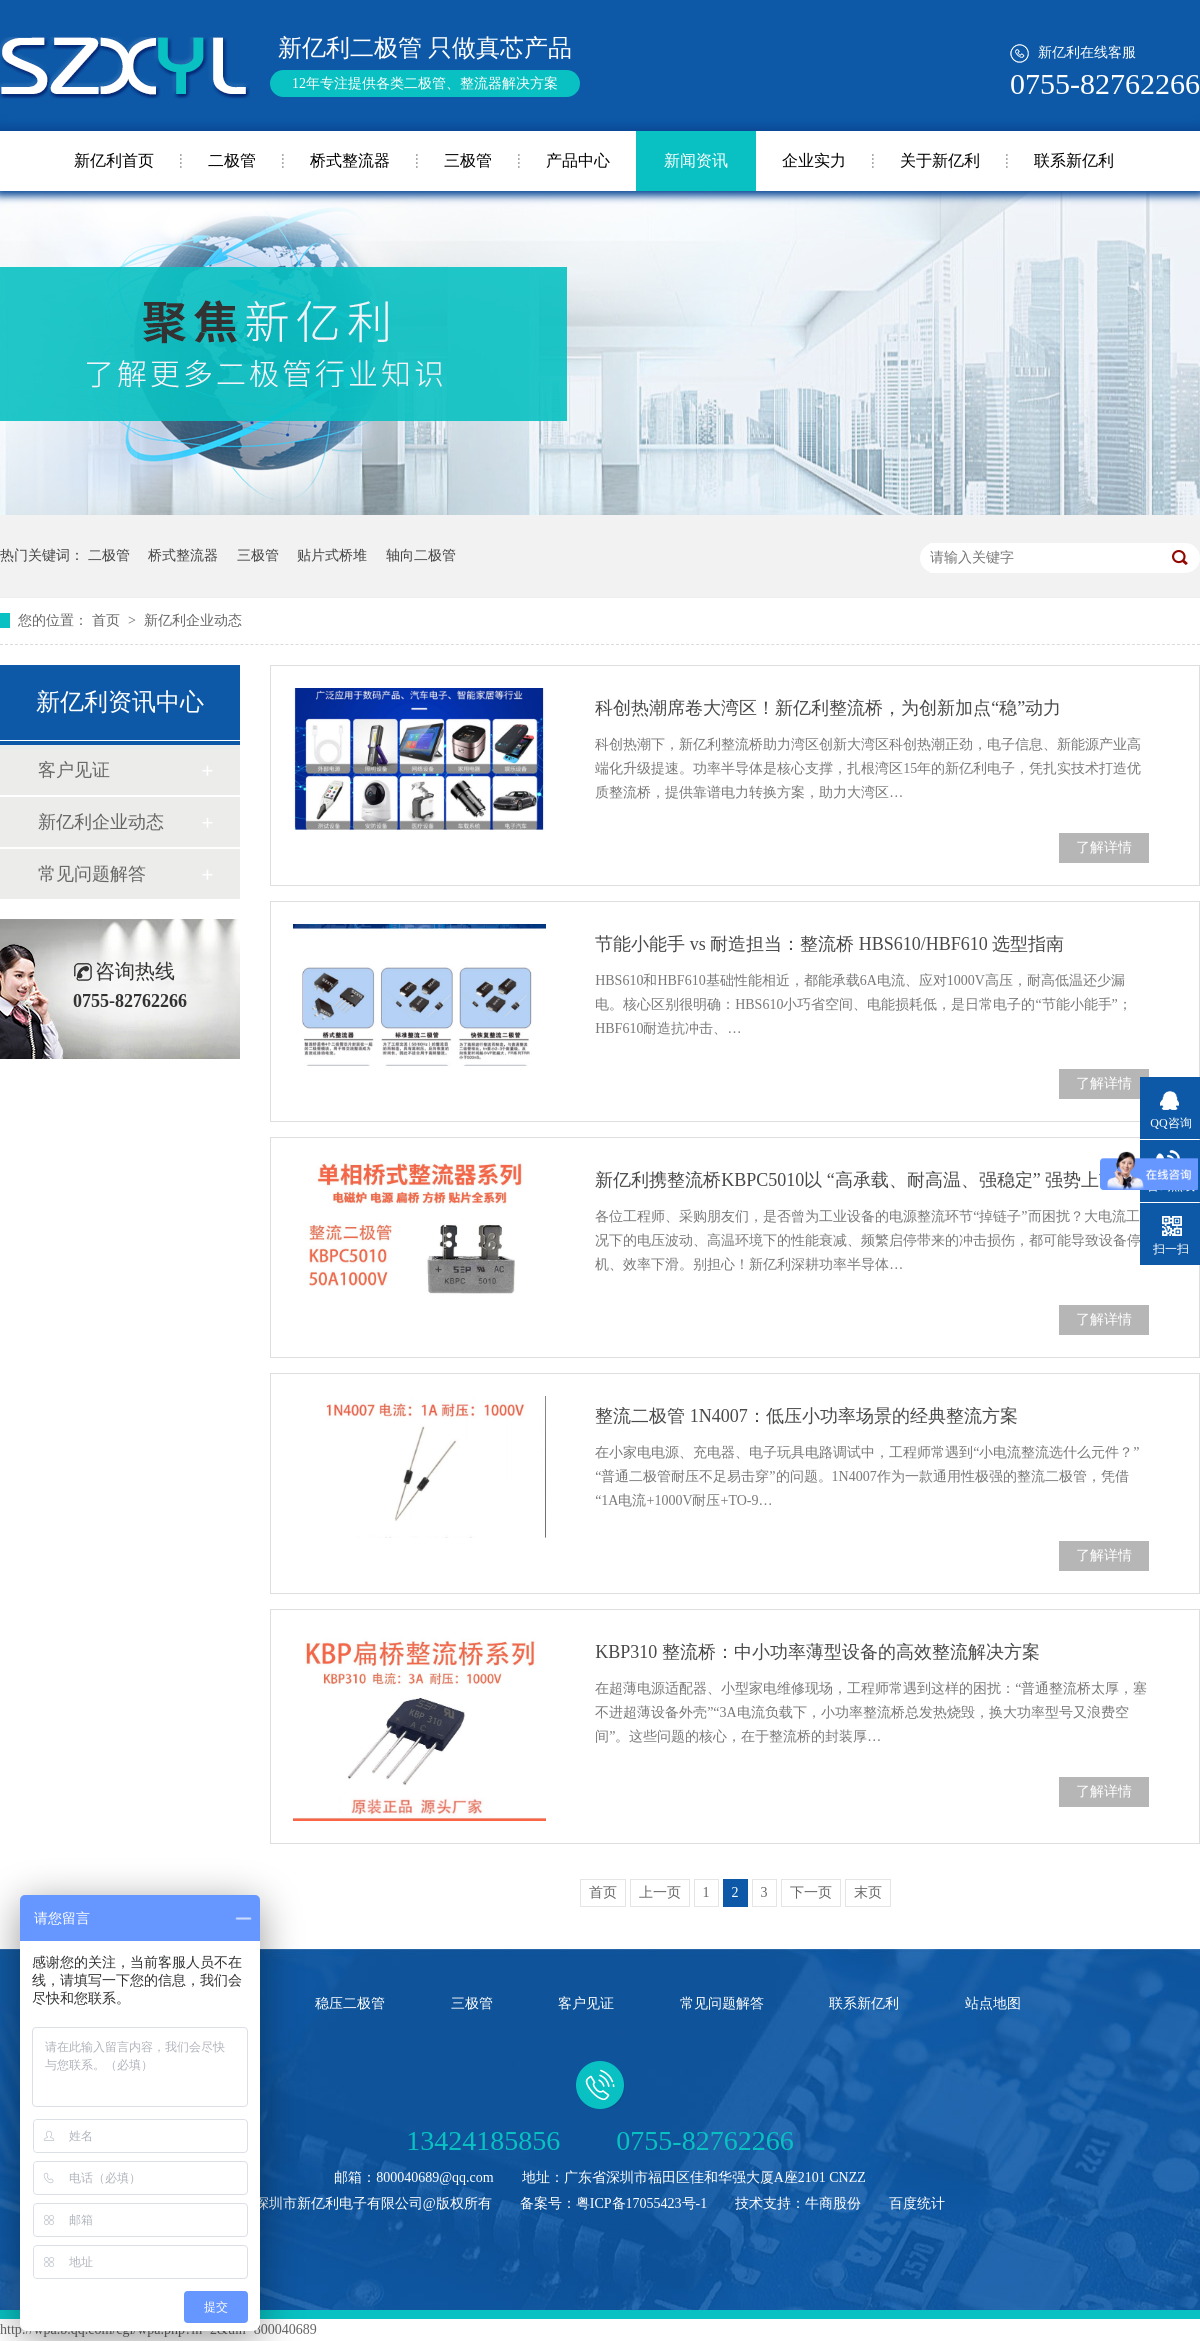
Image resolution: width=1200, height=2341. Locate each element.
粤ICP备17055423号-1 (641, 2203)
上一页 (660, 1892)
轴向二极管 (421, 555)
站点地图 (993, 2003)
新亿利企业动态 (193, 620)
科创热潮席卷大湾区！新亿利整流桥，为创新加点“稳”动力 (828, 708)
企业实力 (814, 160)
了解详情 (1104, 847)
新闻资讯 (696, 160)
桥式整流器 (350, 160)
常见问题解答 (92, 874)
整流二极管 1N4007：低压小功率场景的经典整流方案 (806, 1416)
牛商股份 (833, 2203)
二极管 (232, 160)
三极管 (468, 160)
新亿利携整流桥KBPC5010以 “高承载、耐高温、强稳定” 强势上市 (856, 1180)
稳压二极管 (350, 2003)
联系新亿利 (1074, 160)
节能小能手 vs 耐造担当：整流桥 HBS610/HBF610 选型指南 (829, 944)
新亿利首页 (114, 160)
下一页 (811, 1892)
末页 (868, 1892)
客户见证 (74, 770)
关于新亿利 (940, 160)
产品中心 (578, 160)
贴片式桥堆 (332, 555)
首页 (108, 620)
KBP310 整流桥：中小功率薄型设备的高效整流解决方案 (817, 1652)
